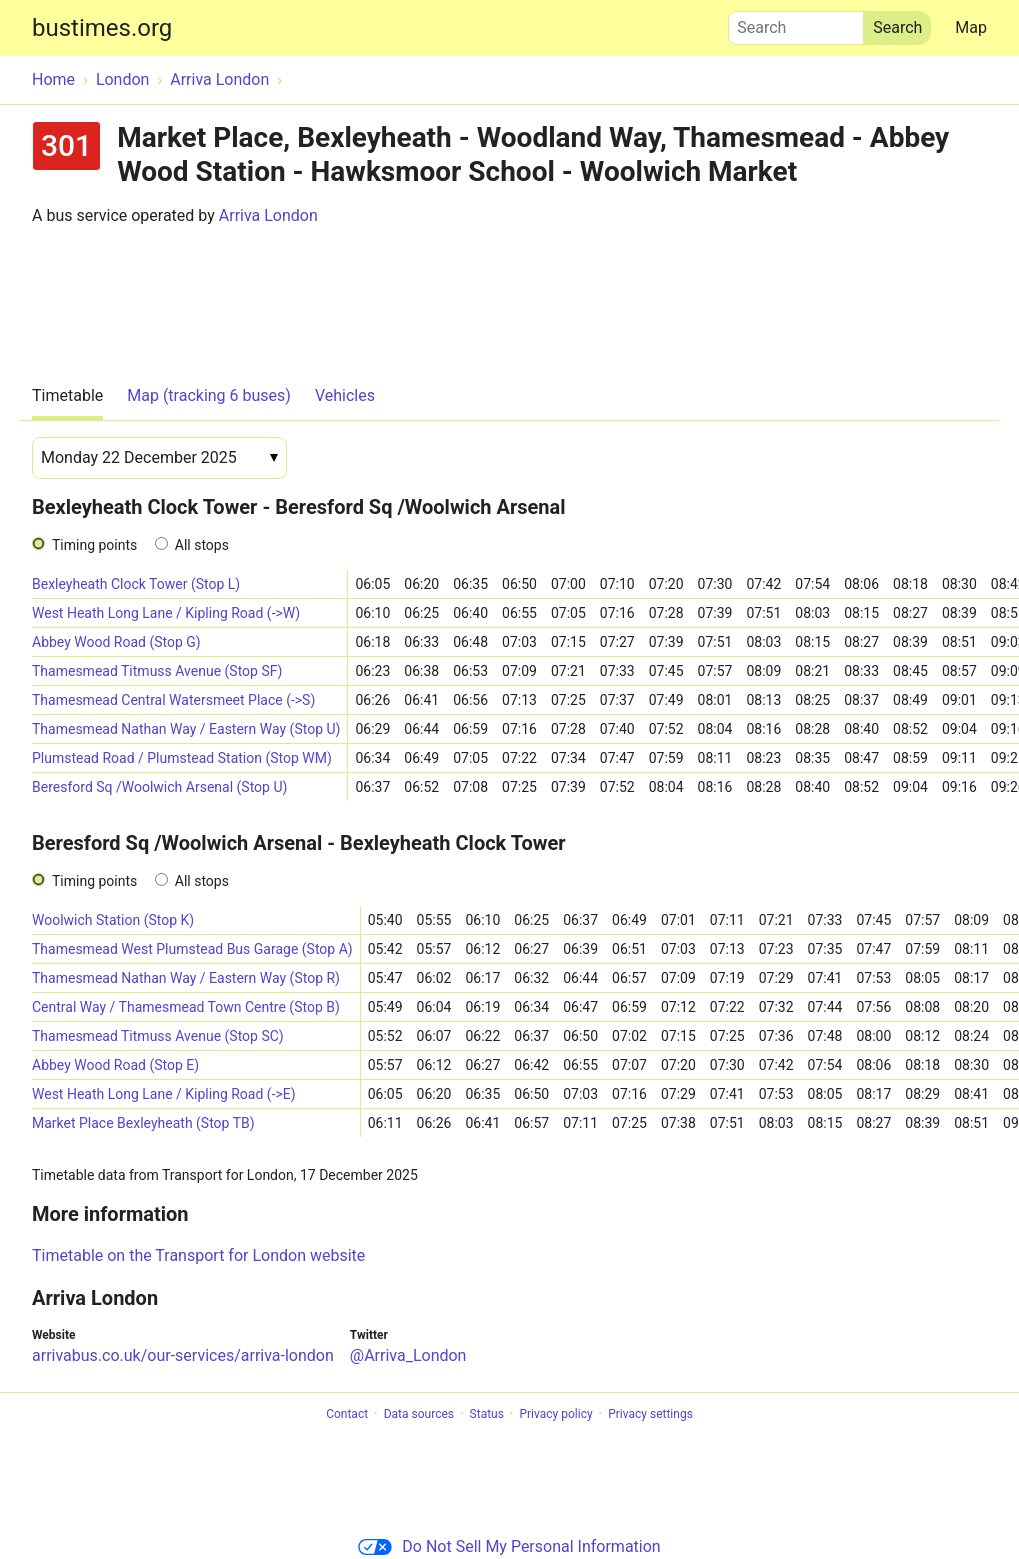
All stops (202, 545)
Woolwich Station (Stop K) (113, 920)
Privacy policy (555, 1414)
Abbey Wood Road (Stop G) (116, 642)
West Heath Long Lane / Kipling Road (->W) (166, 613)
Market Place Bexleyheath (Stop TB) (143, 1123)
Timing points (94, 545)
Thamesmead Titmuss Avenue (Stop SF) (157, 671)
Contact (347, 1414)
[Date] (159, 458)
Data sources (419, 1414)
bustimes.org (102, 28)
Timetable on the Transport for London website (198, 1255)
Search (796, 23)
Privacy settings (650, 1414)
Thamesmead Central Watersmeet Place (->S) (173, 700)
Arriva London (268, 215)
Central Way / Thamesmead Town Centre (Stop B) (186, 1007)
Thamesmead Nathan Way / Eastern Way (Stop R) (186, 978)
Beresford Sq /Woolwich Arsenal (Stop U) (159, 787)
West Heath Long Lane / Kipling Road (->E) (164, 1094)
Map (971, 27)
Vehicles (345, 395)
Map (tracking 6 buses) (209, 395)
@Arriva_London (408, 1355)
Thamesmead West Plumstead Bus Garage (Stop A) (192, 949)
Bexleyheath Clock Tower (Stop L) (136, 584)
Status (487, 1414)
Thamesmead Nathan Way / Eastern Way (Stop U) (186, 729)
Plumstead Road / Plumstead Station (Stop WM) (182, 758)
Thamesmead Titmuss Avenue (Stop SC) (158, 1036)
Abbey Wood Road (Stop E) (115, 1065)
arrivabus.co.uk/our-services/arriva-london (183, 1355)
